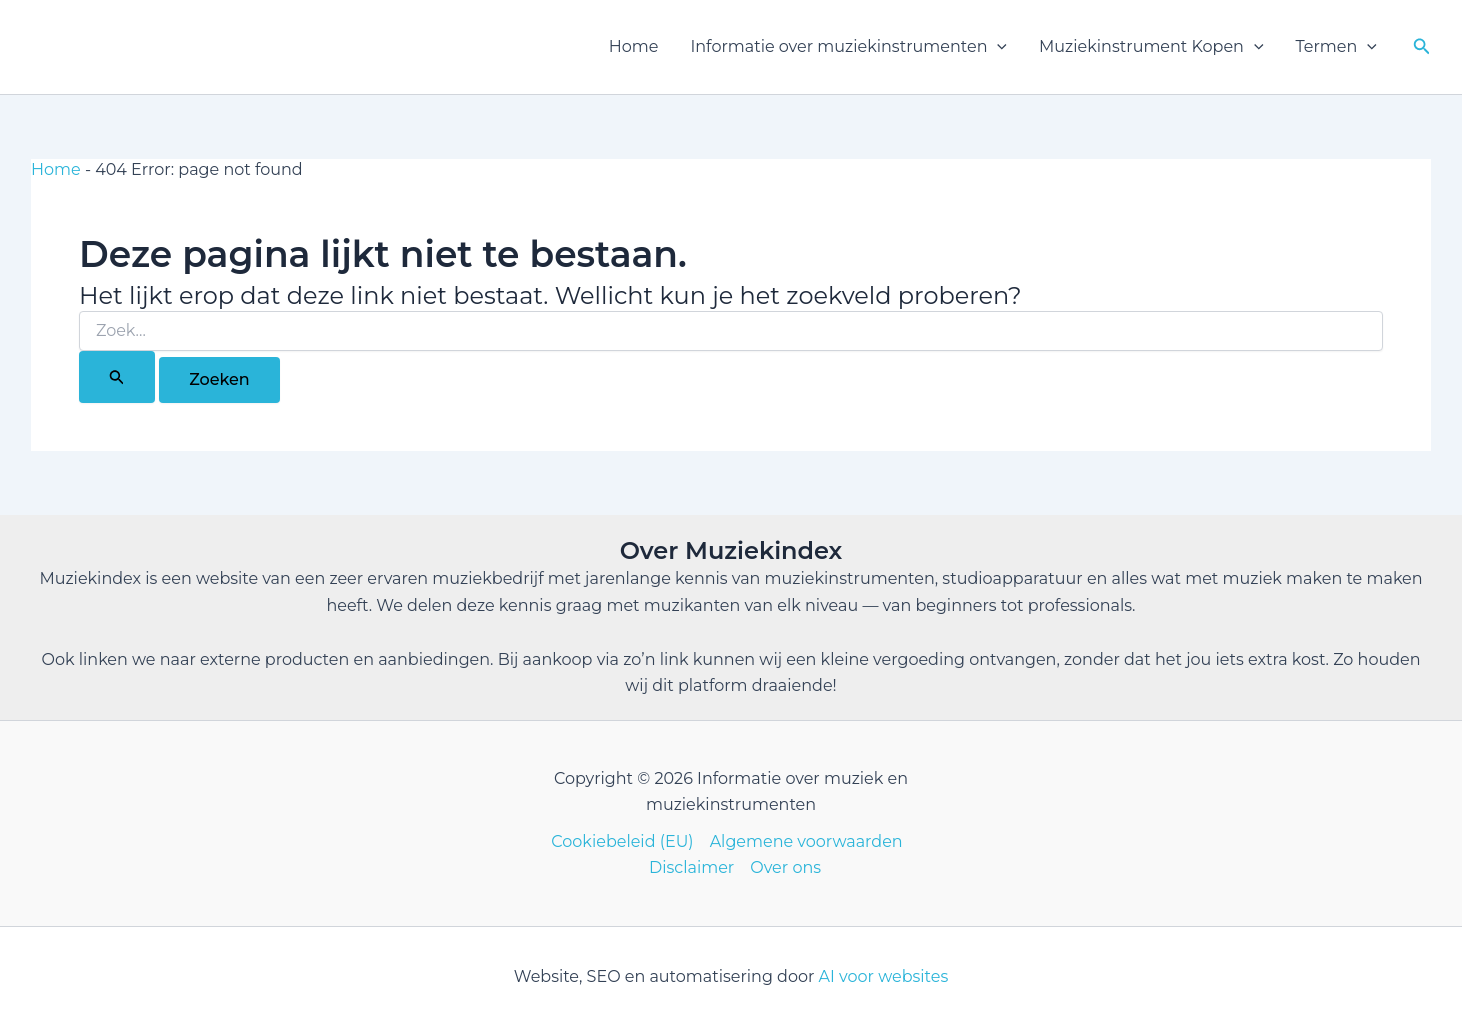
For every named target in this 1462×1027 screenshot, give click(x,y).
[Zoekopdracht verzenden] (117, 377)
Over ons (785, 867)
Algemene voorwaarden (806, 841)
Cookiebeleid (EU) (622, 841)
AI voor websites (884, 976)
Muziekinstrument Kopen (1151, 47)
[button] (997, 47)
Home (634, 46)
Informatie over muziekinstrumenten (848, 47)
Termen (1336, 47)
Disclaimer (691, 867)
